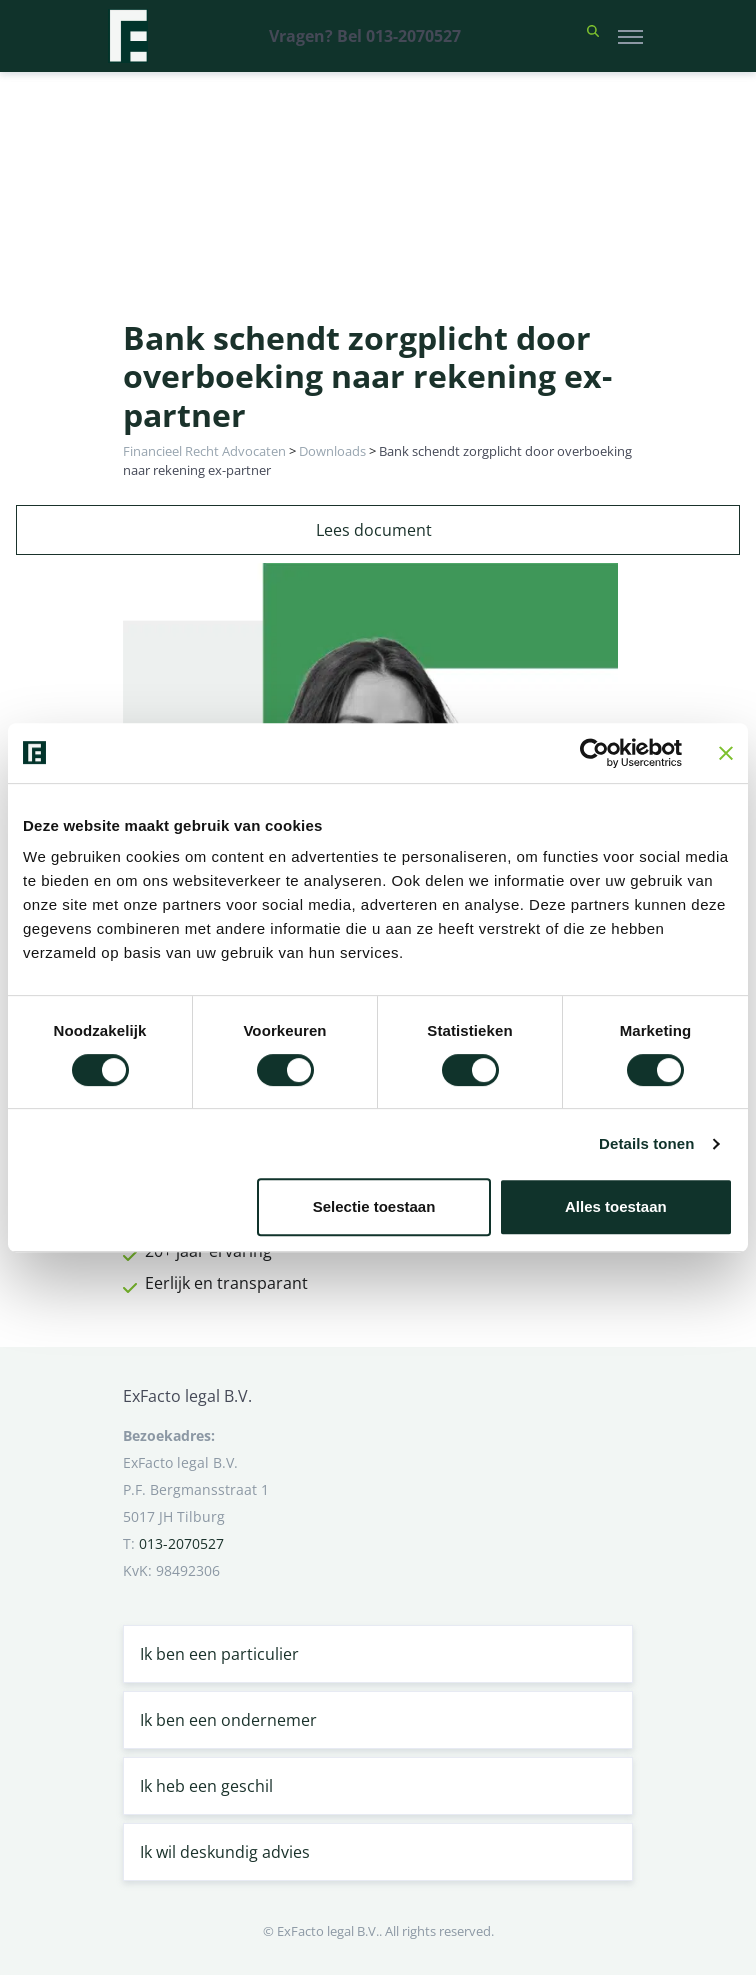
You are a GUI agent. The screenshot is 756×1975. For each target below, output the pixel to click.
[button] (593, 36)
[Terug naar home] (128, 36)
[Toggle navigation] (630, 36)
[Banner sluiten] (726, 753)
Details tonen (646, 1143)
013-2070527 (181, 1543)
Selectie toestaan (374, 1206)
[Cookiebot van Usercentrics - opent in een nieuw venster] (594, 753)
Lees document (374, 530)
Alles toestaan (616, 1206)
